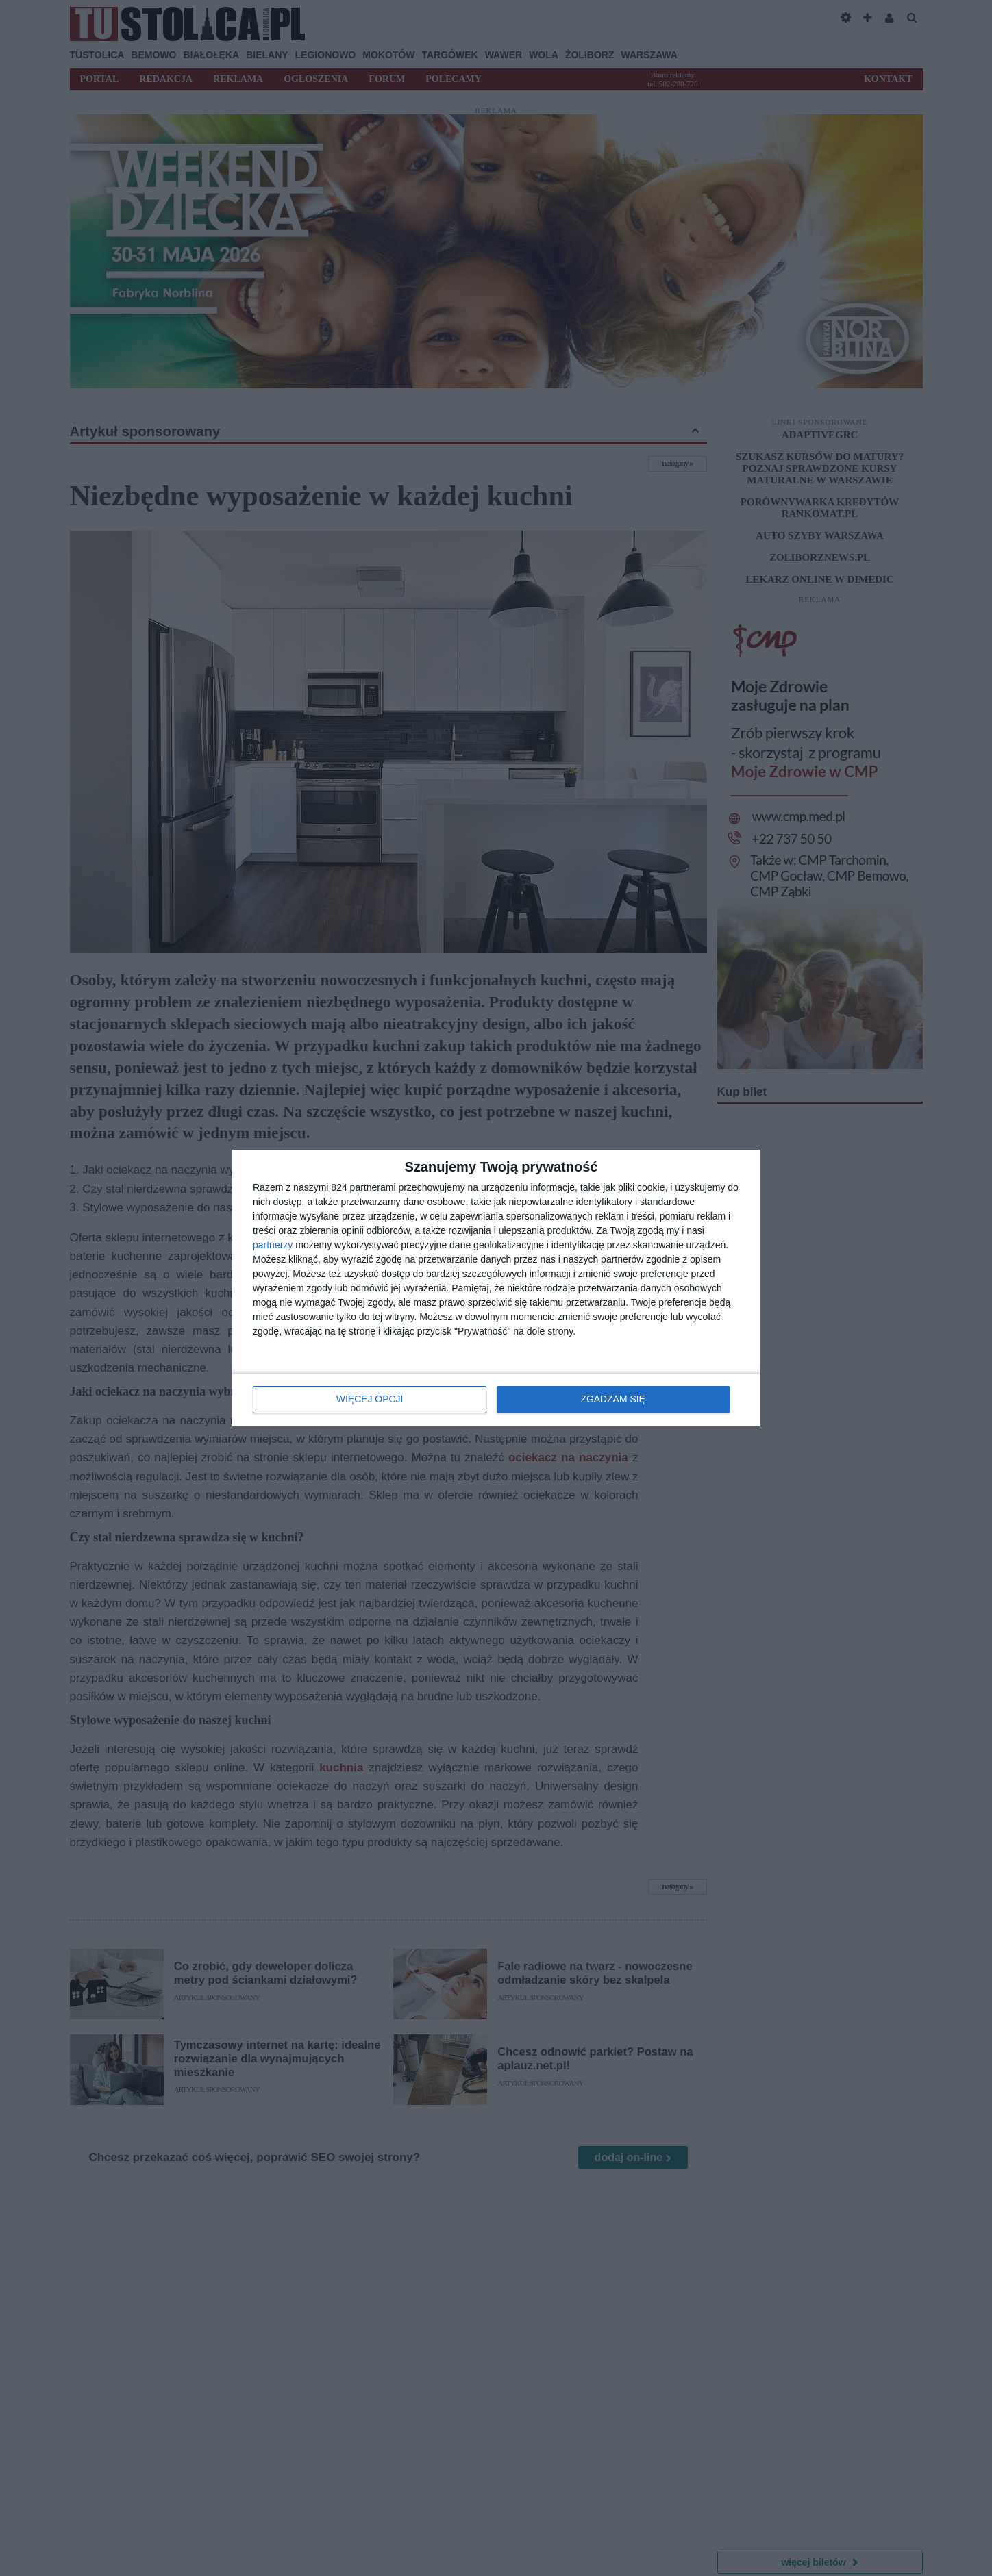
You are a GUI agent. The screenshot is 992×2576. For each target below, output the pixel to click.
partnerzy (273, 1245)
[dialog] (496, 1288)
